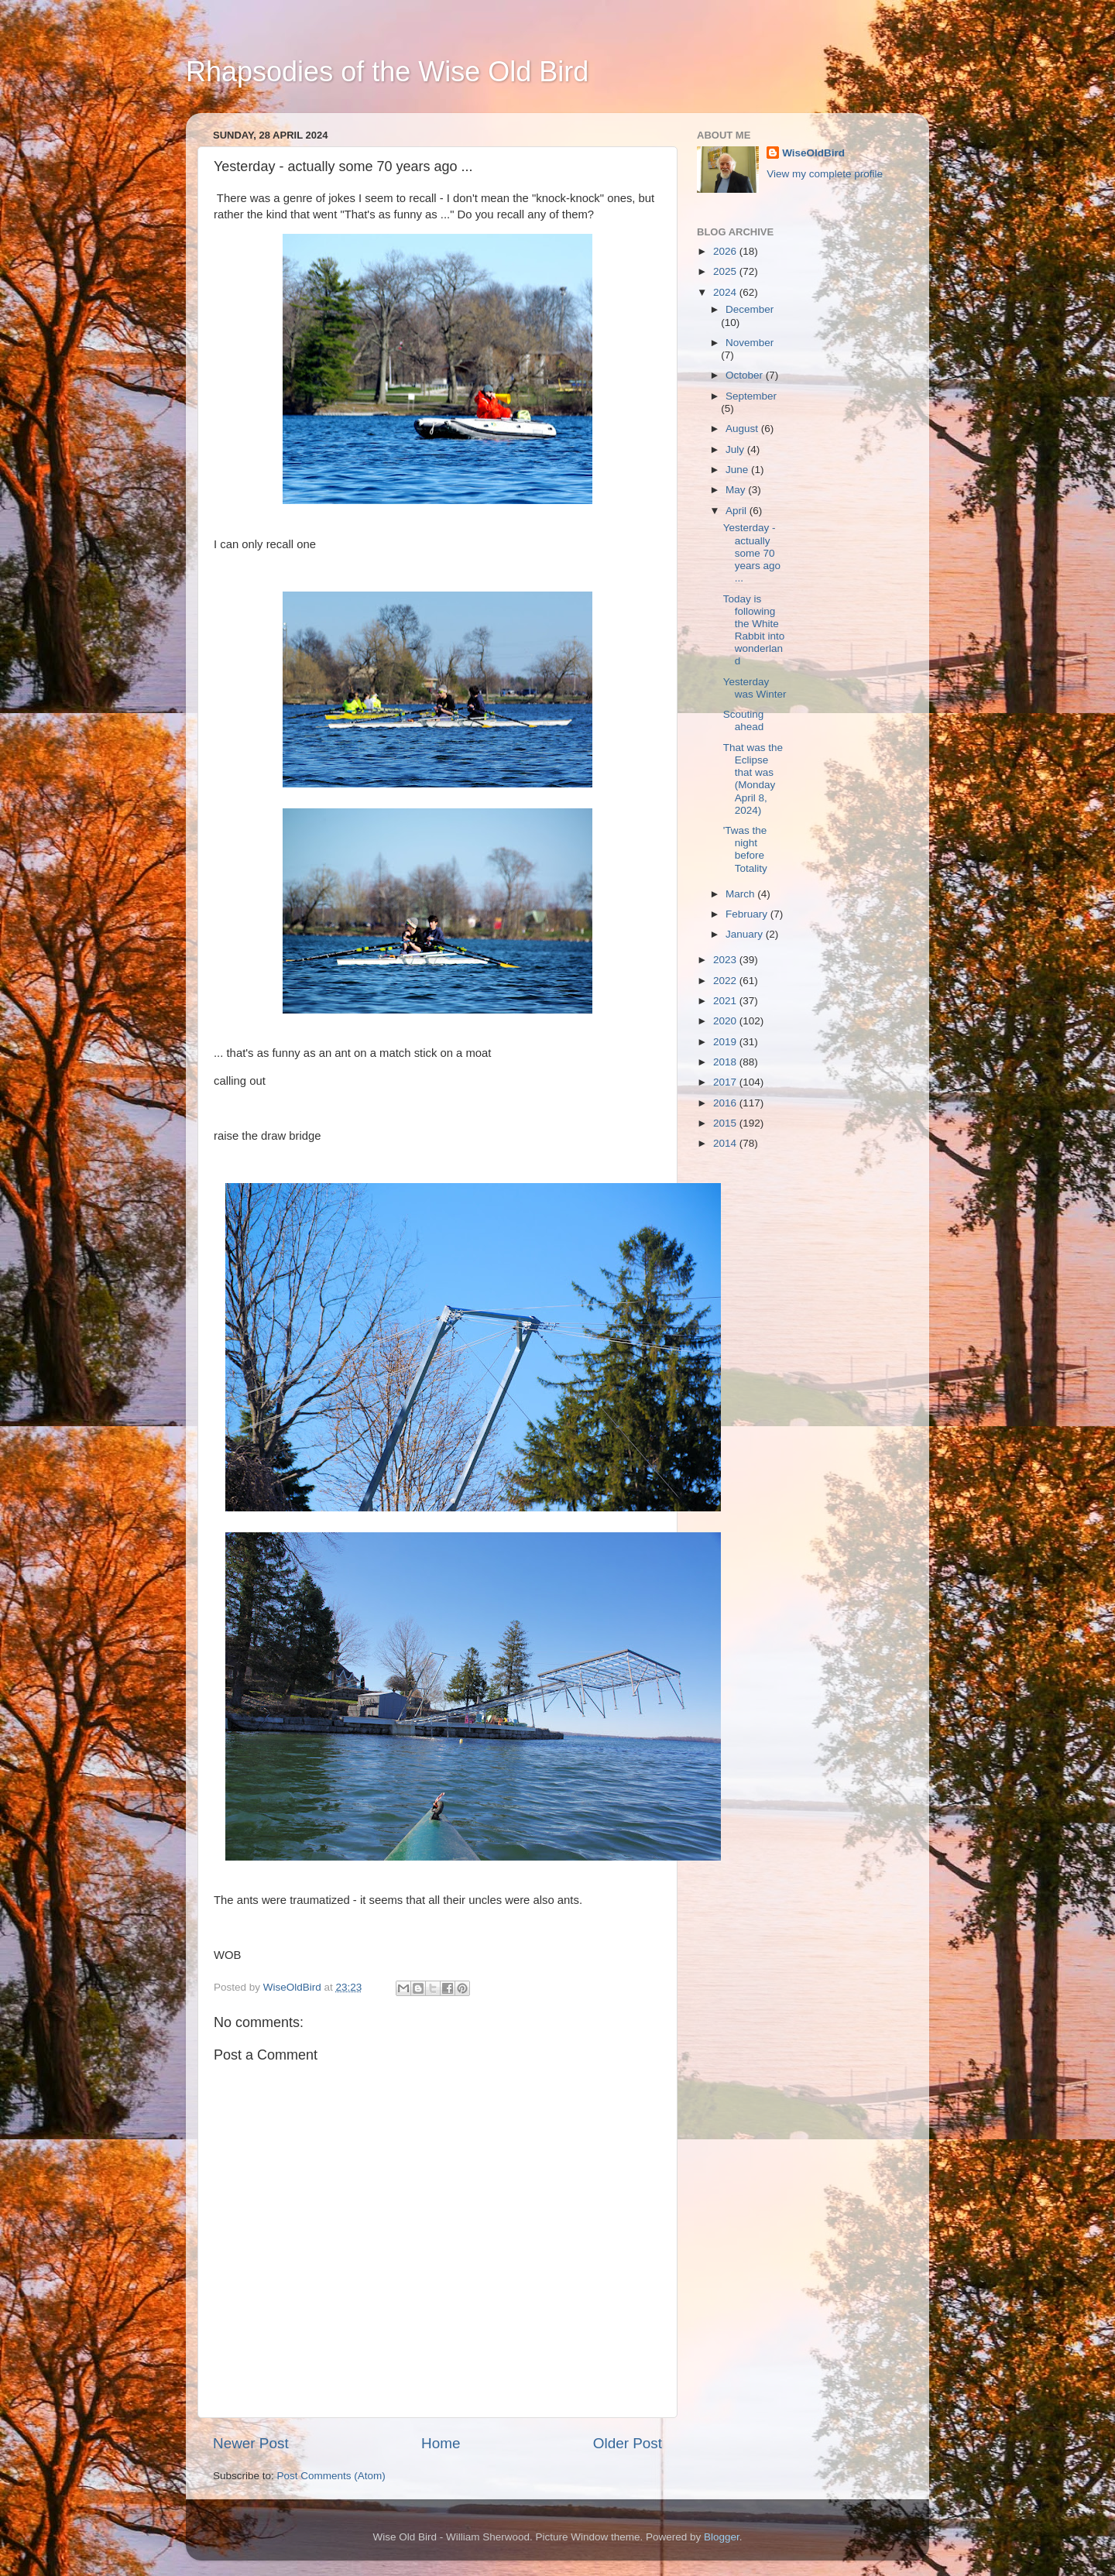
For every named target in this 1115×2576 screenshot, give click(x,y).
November (750, 342)
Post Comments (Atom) (331, 2476)
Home (440, 2443)
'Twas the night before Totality (745, 849)
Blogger (721, 2537)
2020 (726, 1021)
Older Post (627, 2443)
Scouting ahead (743, 720)
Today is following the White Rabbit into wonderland (754, 630)
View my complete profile (825, 174)
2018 (726, 1062)
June (738, 469)
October (746, 375)
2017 (726, 1082)
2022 (726, 980)
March (741, 894)
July (736, 449)
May (737, 490)
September (751, 396)
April (738, 510)
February (748, 914)
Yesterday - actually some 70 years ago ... (751, 553)
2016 (726, 1103)
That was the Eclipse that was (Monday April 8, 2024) (753, 779)
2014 (726, 1143)
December (750, 309)
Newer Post (251, 2443)
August (743, 428)
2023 (726, 960)
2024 (726, 292)
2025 (726, 271)
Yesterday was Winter (755, 688)
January (746, 934)
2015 (726, 1123)
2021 (726, 1001)
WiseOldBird (813, 153)
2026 (726, 251)
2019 (726, 1042)
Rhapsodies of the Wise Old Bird (387, 71)
